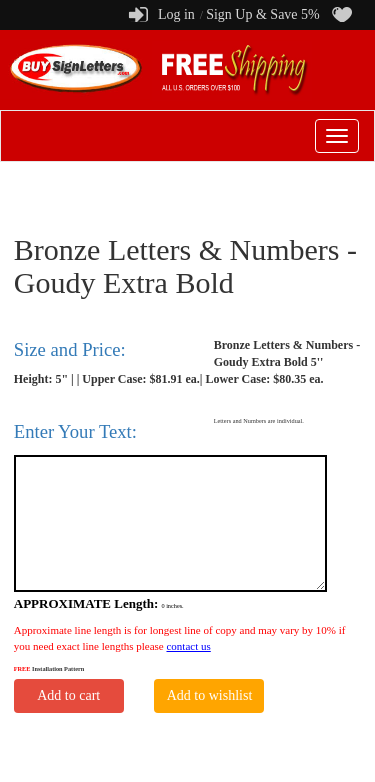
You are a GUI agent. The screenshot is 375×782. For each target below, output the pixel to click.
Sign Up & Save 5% (263, 14)
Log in (176, 14)
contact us (188, 646)
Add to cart (68, 695)
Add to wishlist (210, 695)
